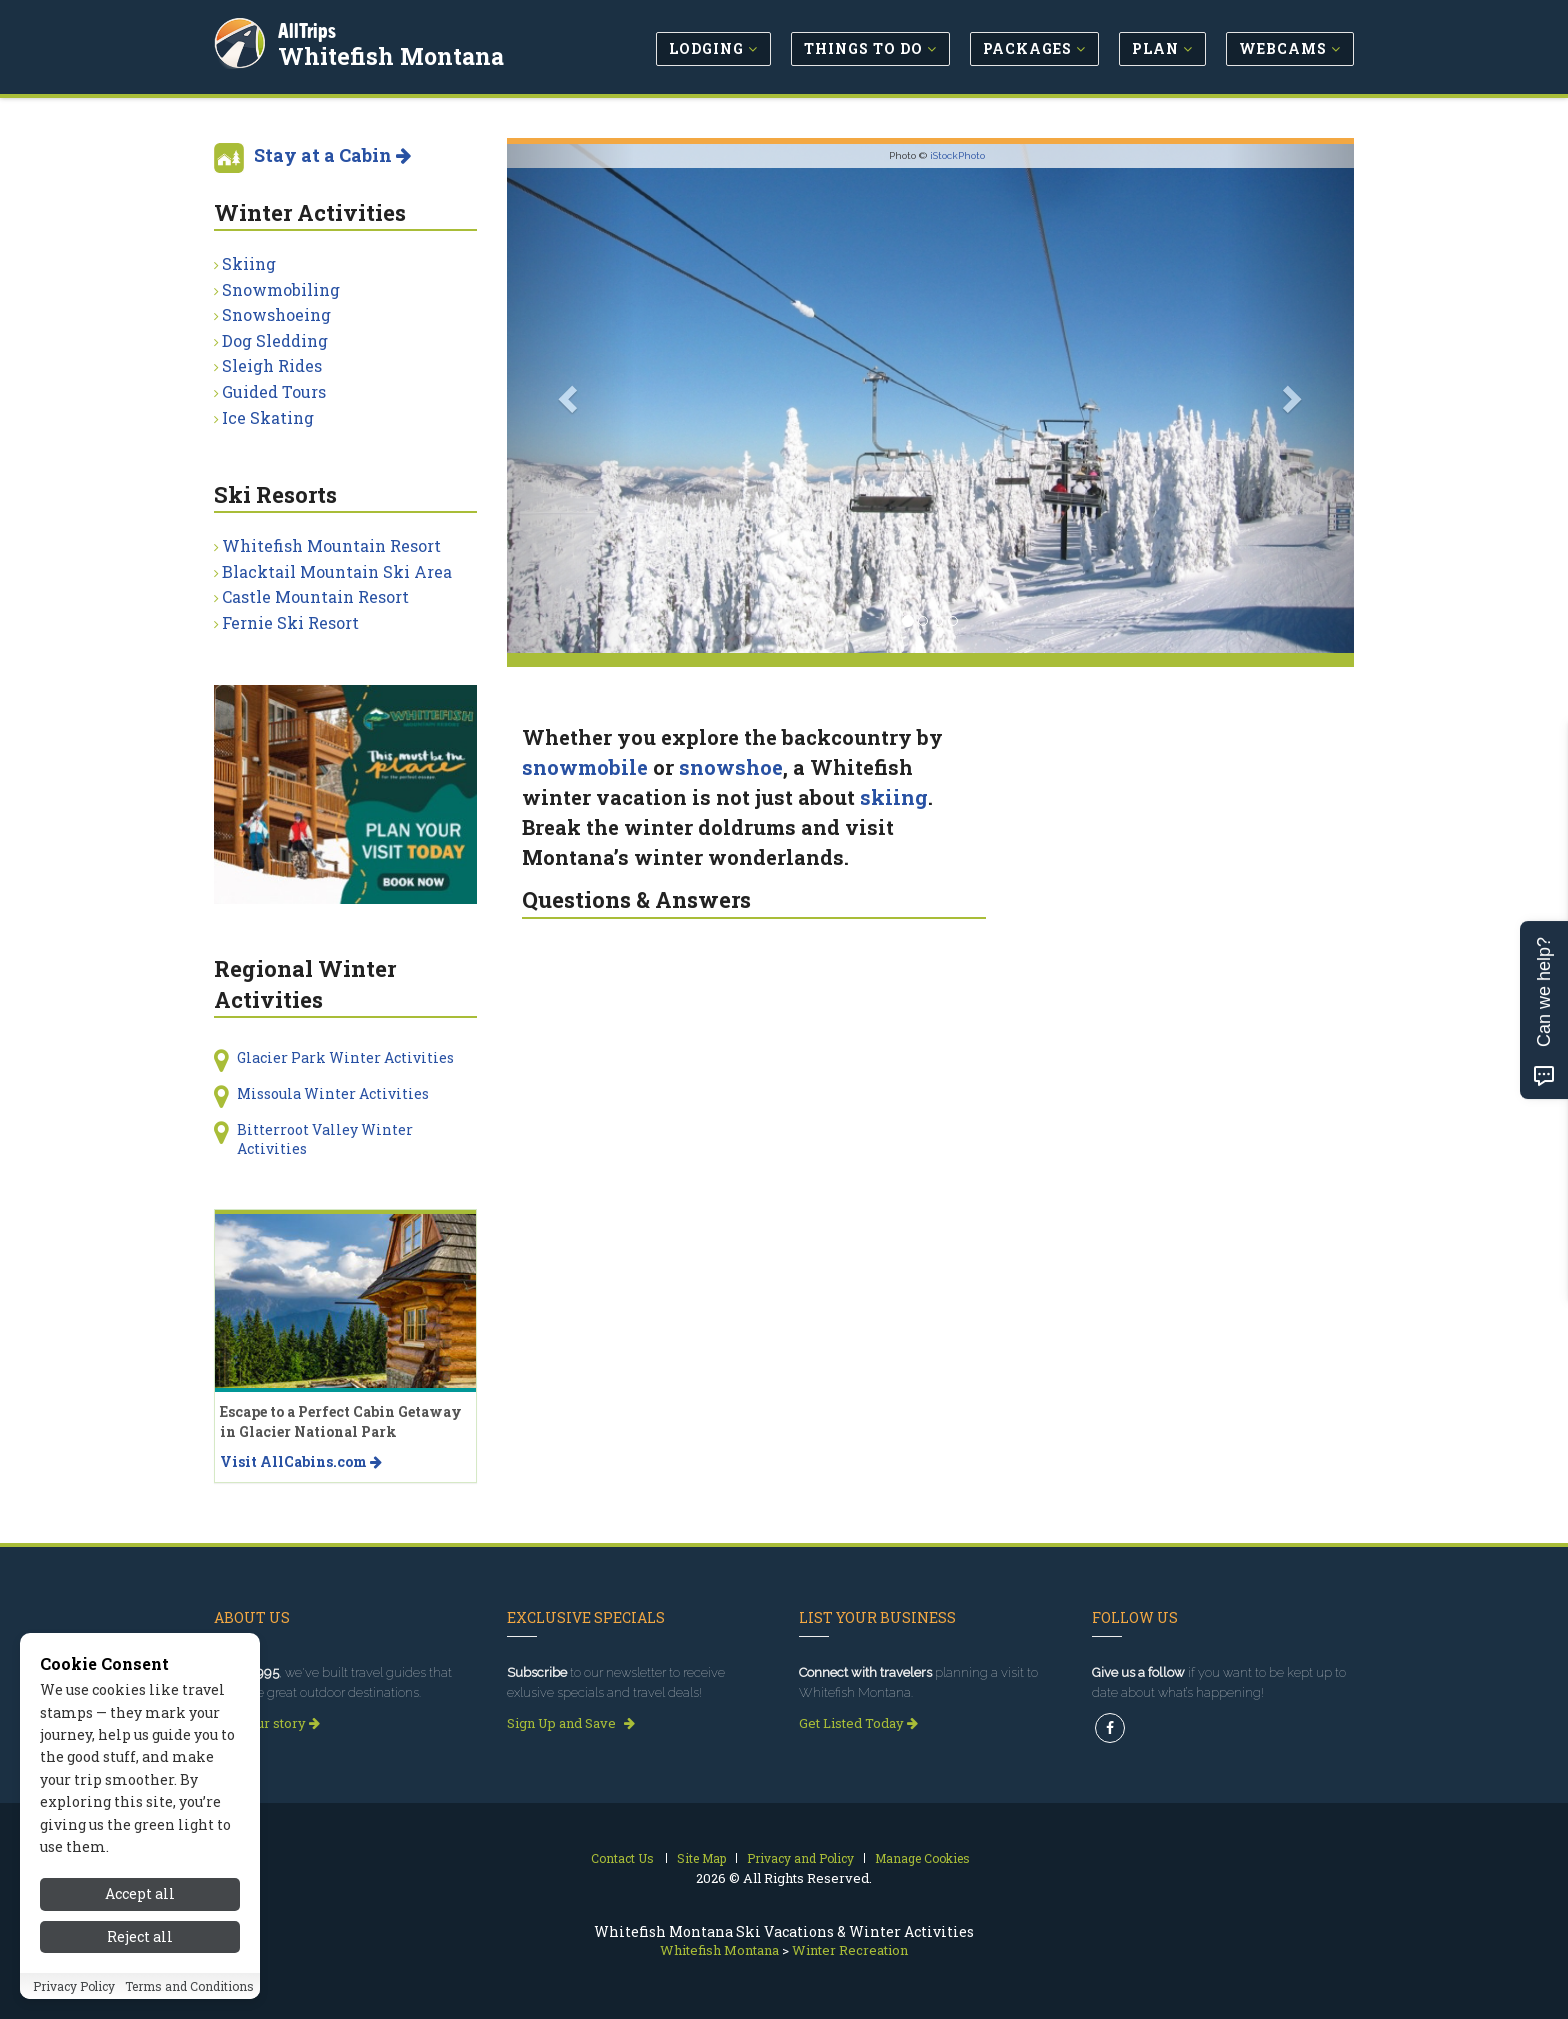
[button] (570, 398)
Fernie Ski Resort (290, 622)
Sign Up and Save (571, 1723)
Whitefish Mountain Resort (331, 545)
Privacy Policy (74, 1992)
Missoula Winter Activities (333, 1093)
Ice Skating (268, 417)
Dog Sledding (275, 340)
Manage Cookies (922, 1858)
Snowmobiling (281, 289)
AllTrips (309, 28)
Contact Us (622, 1858)
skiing (894, 797)
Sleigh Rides (272, 365)
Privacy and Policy (800, 1858)
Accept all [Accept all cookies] (140, 1900)
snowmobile (585, 767)
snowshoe (731, 767)
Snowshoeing (276, 314)
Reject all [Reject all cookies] (140, 1942)
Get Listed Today (858, 1723)
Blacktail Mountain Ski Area (337, 571)
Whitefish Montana (393, 54)
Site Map (701, 1858)
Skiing (249, 263)
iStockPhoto (957, 155)
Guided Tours (274, 391)
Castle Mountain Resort (315, 596)
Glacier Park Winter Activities (345, 1057)
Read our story (267, 1723)
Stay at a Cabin (332, 155)
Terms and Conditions (189, 1992)
